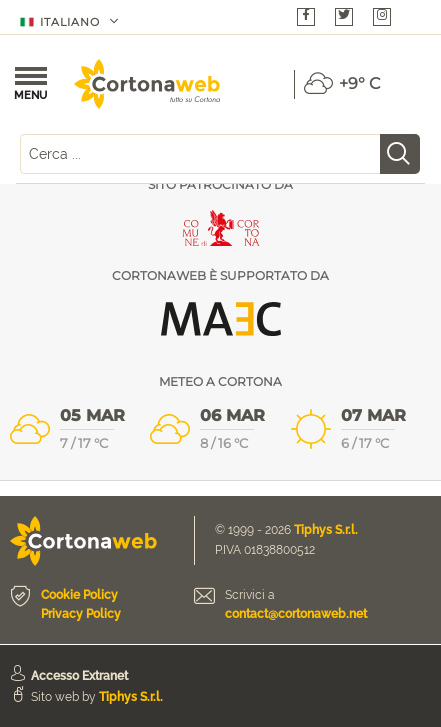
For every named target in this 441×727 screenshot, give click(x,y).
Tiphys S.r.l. (326, 530)
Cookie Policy (79, 595)
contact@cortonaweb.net (296, 614)
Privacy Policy (81, 614)
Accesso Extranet (79, 676)
